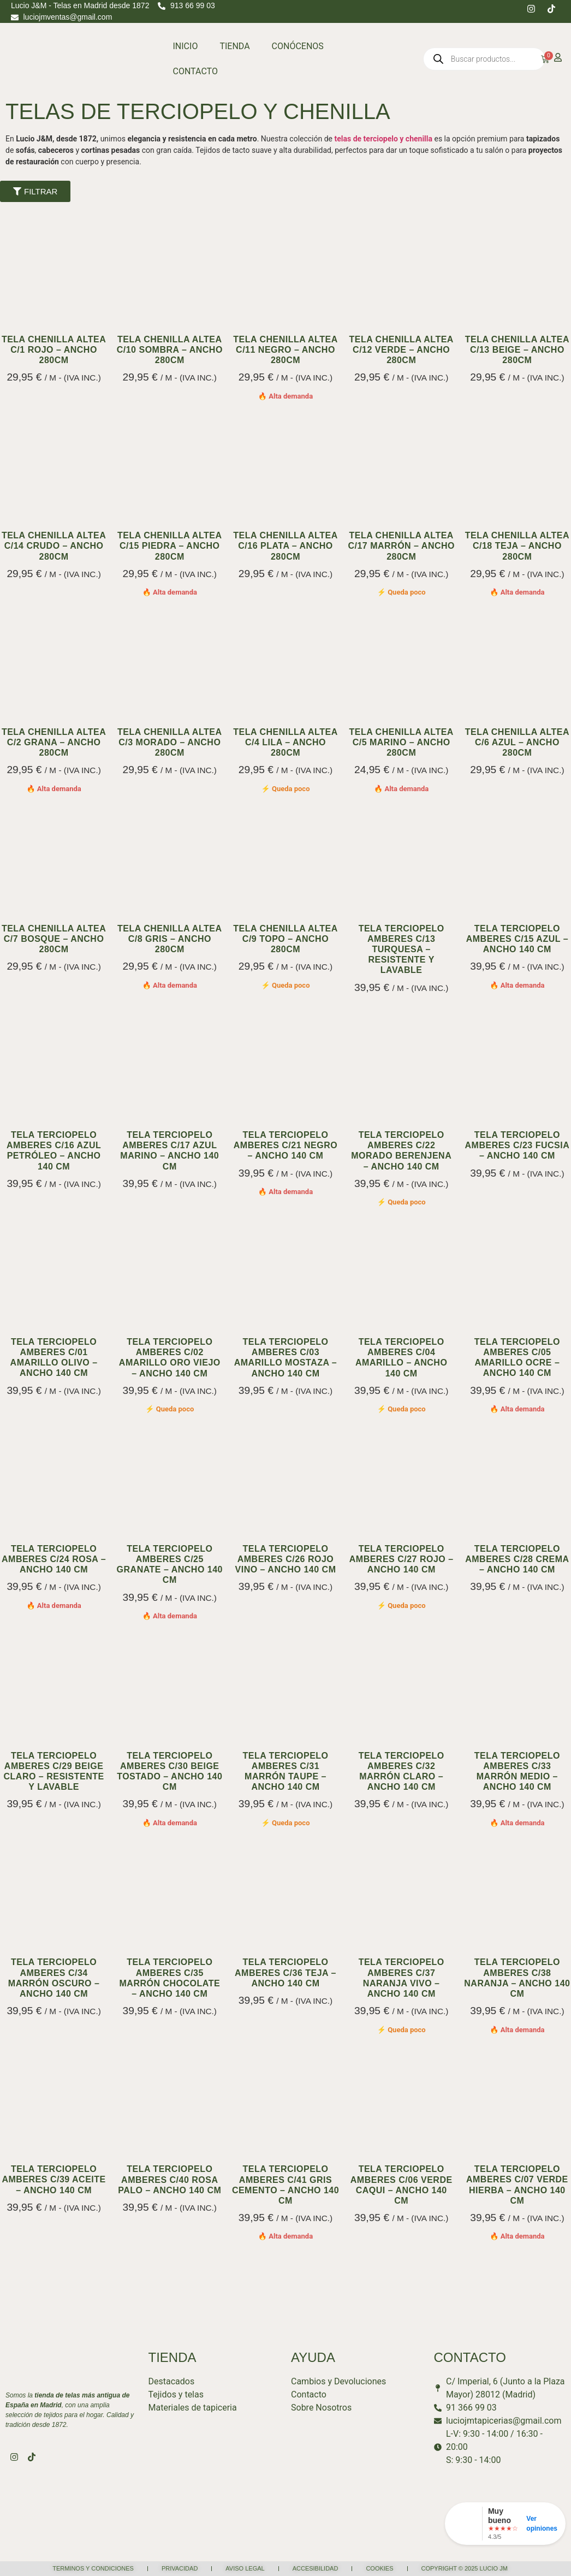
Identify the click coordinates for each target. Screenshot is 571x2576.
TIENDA (234, 46)
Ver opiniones (541, 2523)
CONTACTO (195, 71)
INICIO (185, 46)
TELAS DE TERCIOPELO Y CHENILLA (197, 111)
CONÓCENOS (298, 46)
